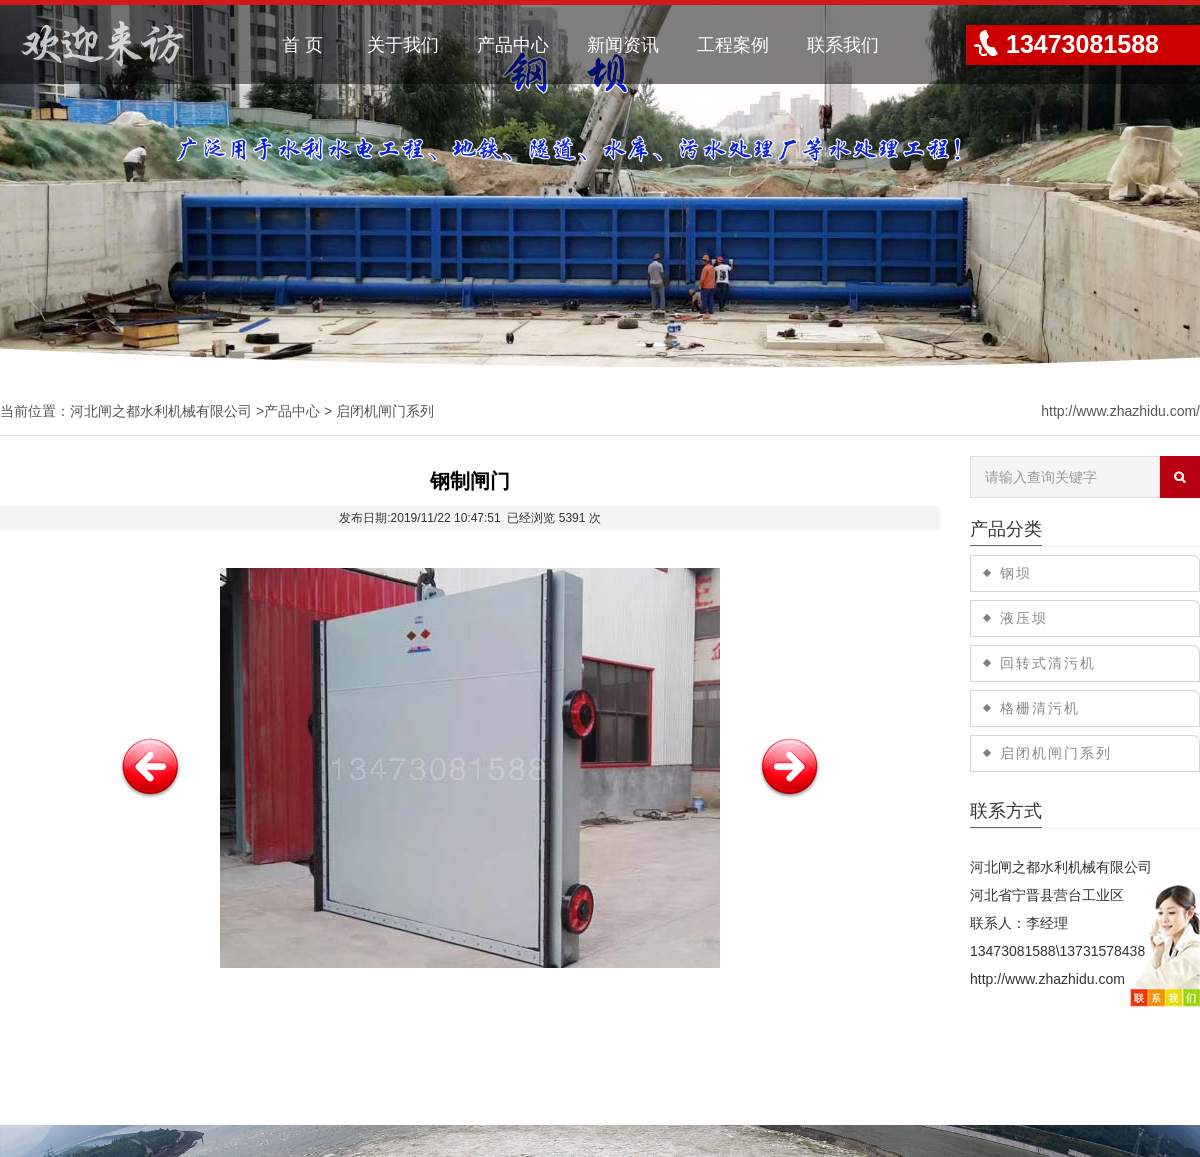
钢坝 (1016, 573)
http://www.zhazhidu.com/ (1120, 411)
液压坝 (1024, 618)
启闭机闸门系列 (385, 411)
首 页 (302, 45)
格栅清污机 (1040, 708)
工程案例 (733, 45)
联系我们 (843, 45)
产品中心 (513, 45)
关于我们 (403, 45)
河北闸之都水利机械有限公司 (161, 411)
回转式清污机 (1048, 663)
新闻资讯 (623, 45)
